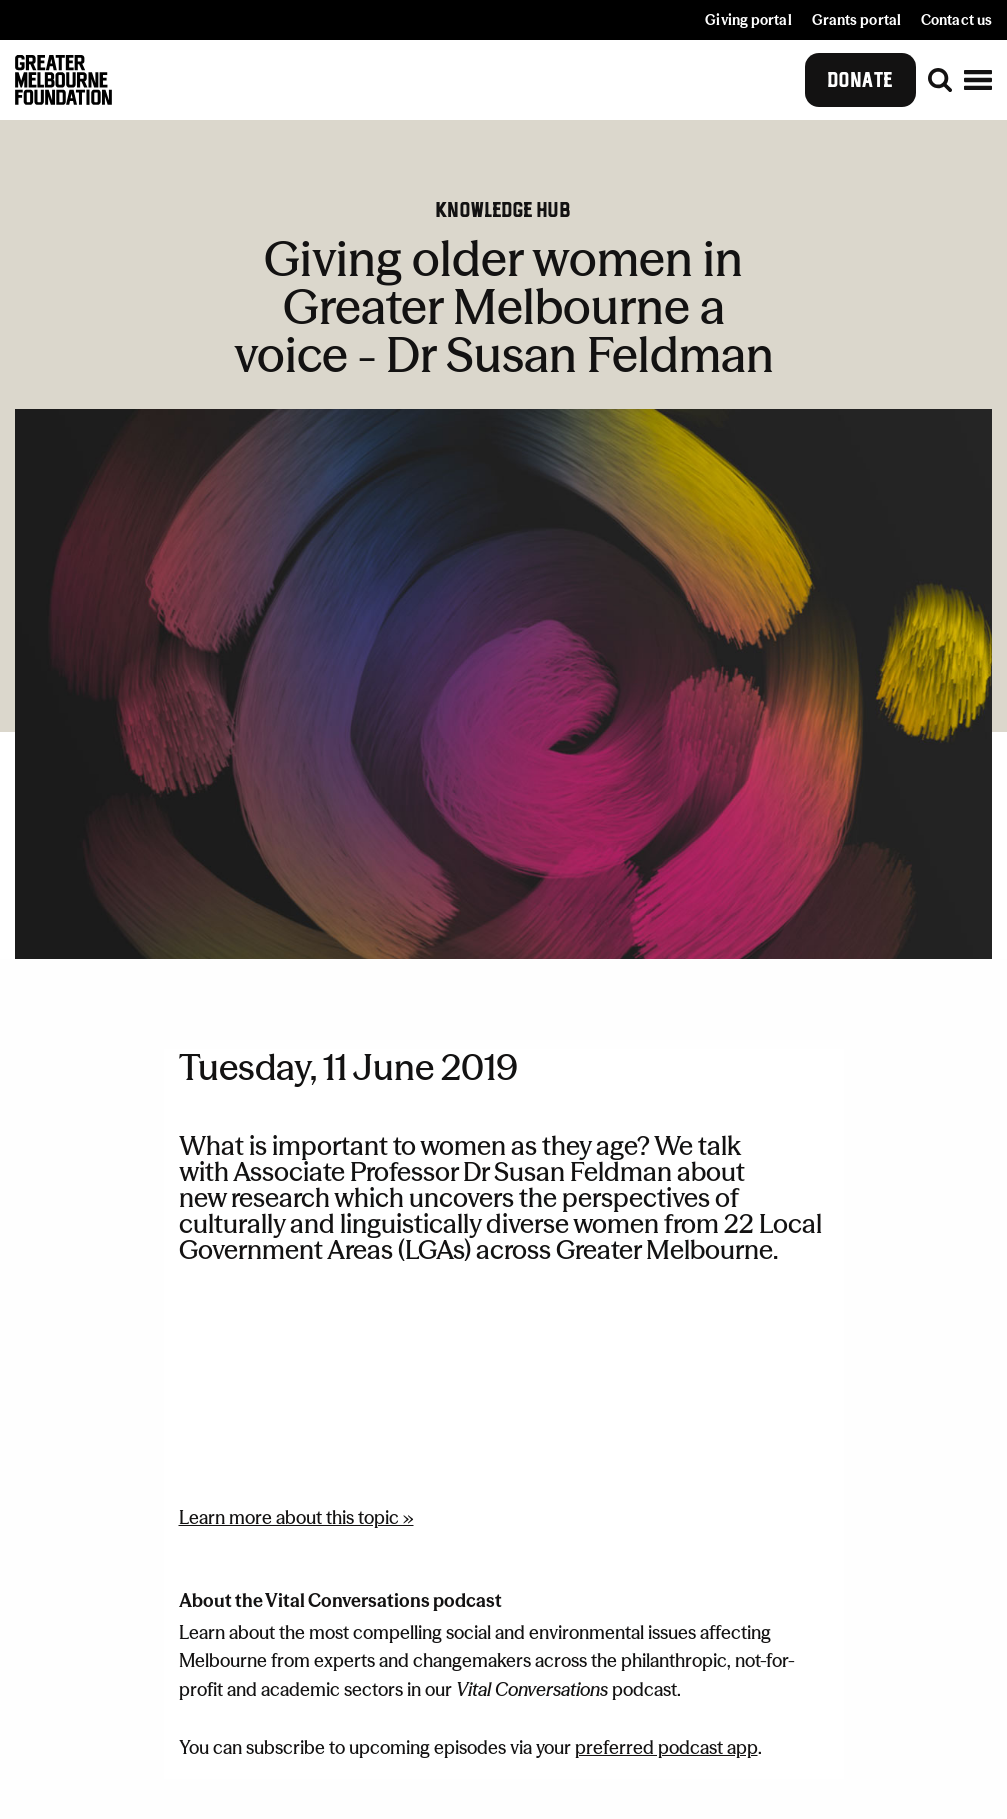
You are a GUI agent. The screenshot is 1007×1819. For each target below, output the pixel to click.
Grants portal (856, 20)
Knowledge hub (503, 210)
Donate (860, 80)
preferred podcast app (666, 1747)
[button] (978, 80)
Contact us (956, 20)
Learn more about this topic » (296, 1517)
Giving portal (748, 20)
